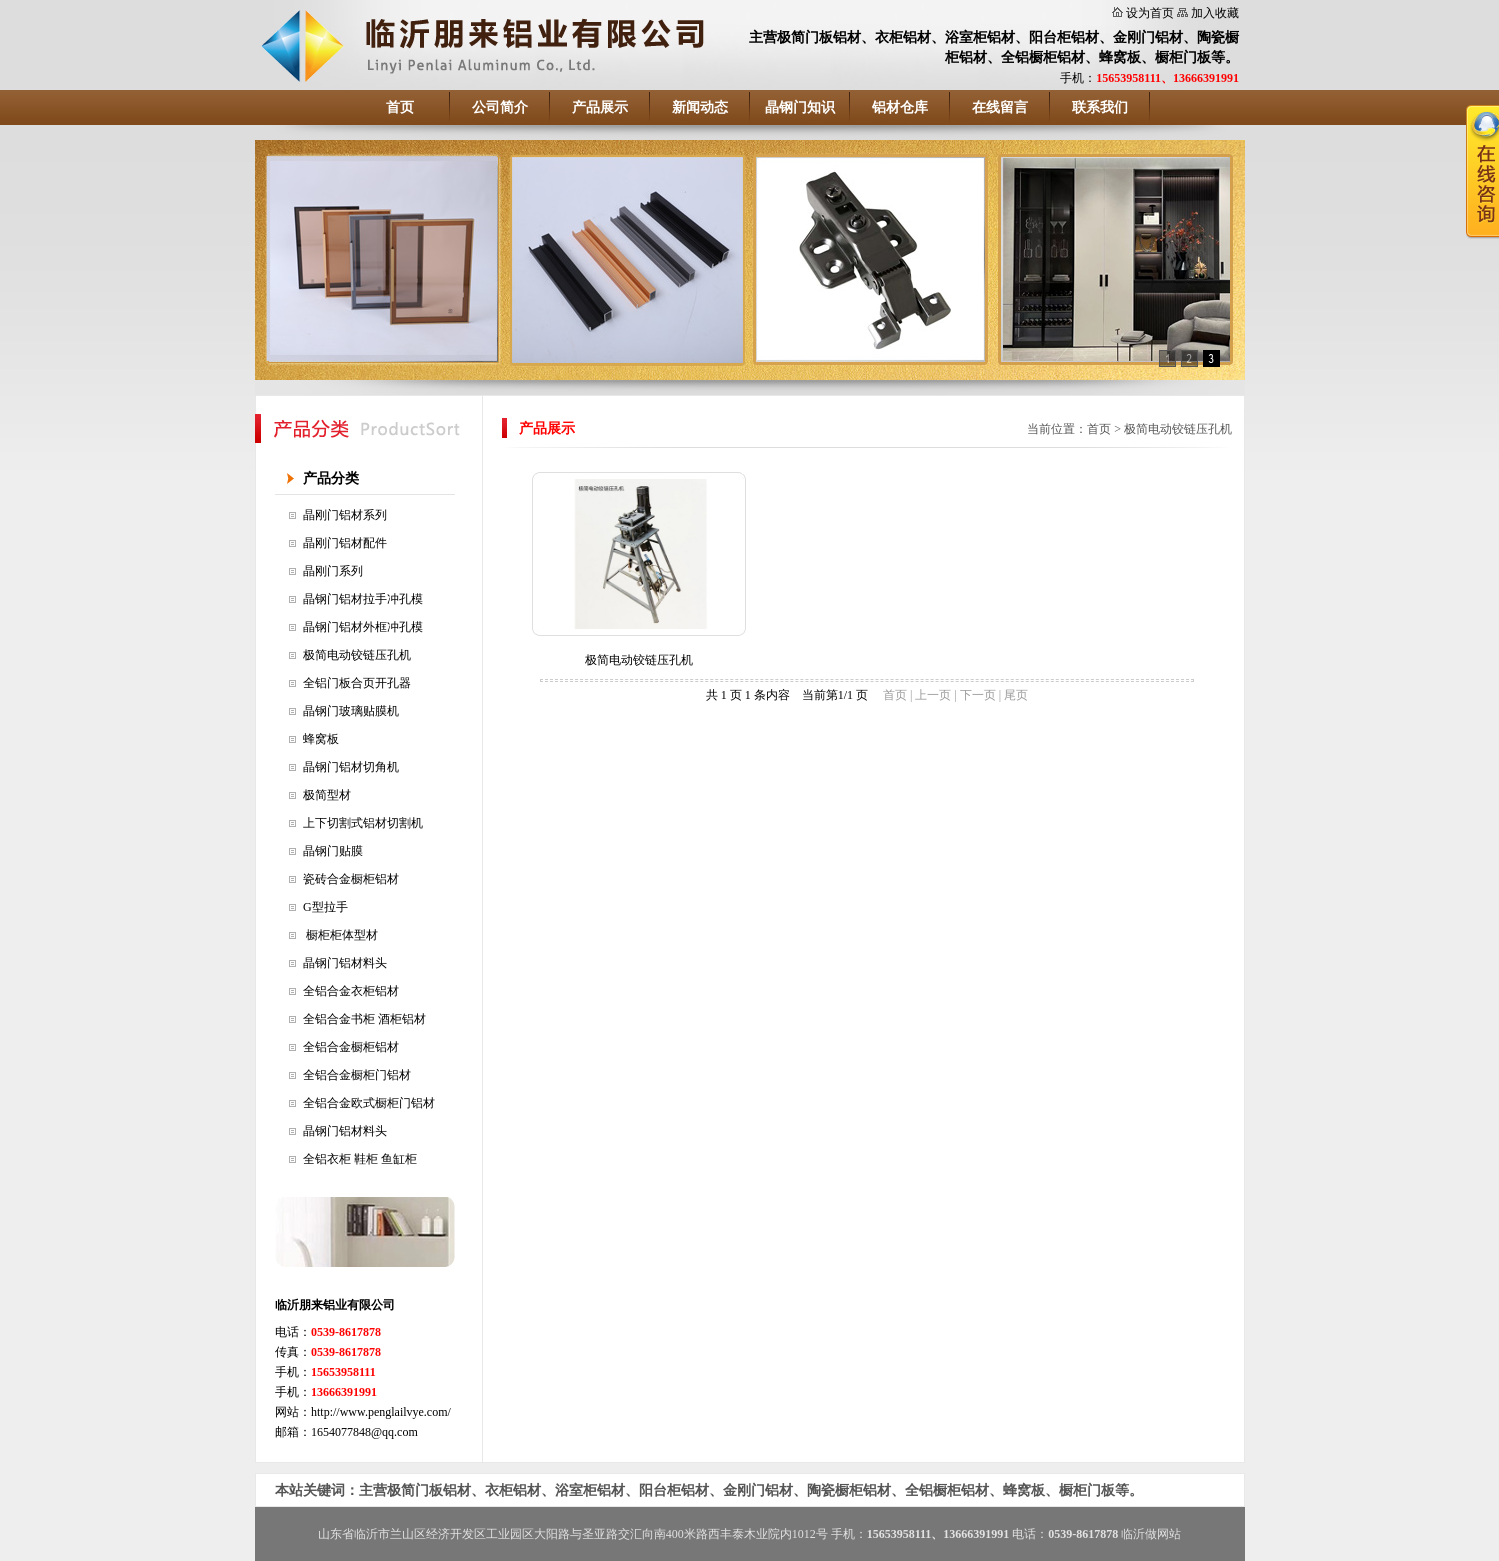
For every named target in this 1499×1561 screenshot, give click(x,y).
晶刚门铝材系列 (345, 515)
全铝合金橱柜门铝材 (357, 1075)
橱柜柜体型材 (340, 935)
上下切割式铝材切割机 (363, 823)
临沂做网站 (1151, 1534)
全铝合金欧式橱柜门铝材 (369, 1103)
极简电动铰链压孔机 (357, 655)
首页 (400, 107)
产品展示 (600, 107)
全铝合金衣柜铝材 (351, 991)
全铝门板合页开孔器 (357, 683)
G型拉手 (325, 907)
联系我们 (1100, 107)
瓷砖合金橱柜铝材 (351, 879)
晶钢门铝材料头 (345, 963)
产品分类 (331, 478)
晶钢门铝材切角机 (351, 767)
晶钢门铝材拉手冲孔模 (363, 599)
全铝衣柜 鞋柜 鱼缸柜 (360, 1159)
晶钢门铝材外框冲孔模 (363, 627)
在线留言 (1000, 107)
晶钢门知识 (800, 107)
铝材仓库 (900, 107)
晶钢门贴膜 (333, 851)
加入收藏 (1215, 13)
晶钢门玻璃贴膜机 (351, 711)
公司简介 (500, 107)
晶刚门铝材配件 (345, 543)
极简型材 (327, 795)
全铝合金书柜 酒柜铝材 (364, 1019)
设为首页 (1150, 13)
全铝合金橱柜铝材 (351, 1047)
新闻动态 (700, 107)
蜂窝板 (321, 739)
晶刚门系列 (333, 571)
